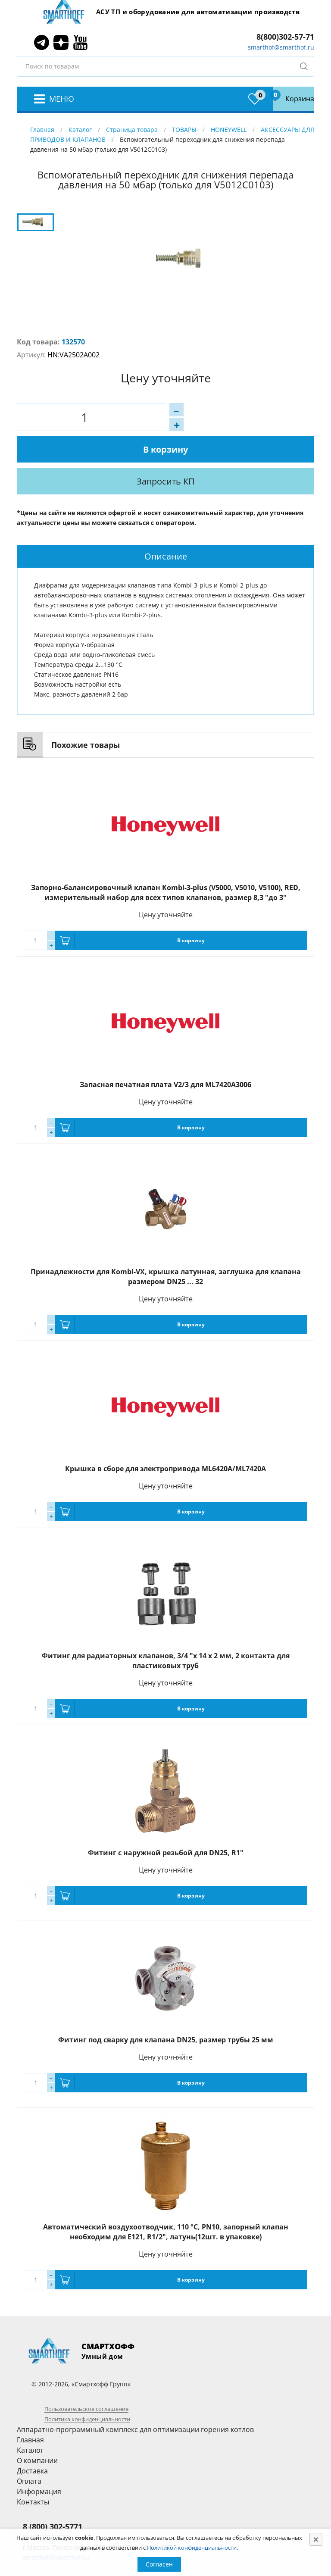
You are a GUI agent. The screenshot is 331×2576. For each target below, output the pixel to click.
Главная (42, 129)
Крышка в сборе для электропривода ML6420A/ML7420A (165, 1437)
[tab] (165, 524)
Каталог (80, 129)
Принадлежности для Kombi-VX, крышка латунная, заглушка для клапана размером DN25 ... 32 (166, 1245)
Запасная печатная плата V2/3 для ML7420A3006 (165, 1053)
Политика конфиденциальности (87, 2388)
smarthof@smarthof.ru (281, 47)
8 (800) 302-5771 (52, 2495)
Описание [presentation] (165, 525)
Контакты (33, 2470)
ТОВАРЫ (184, 129)
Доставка (32, 2439)
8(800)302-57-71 (285, 36)
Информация (39, 2460)
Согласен (159, 2564)
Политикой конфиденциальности (192, 2547)
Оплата (29, 2449)
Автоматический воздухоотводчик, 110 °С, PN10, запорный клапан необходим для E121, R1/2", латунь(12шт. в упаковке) (165, 2200)
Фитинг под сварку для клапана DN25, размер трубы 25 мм (165, 2008)
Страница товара (132, 129)
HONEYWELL (229, 129)
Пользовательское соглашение (86, 2377)
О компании (37, 2429)
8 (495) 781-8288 (46, 2505)
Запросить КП (190, 450)
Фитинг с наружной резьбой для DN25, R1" (166, 1821)
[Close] (315, 2539)
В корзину (197, 417)
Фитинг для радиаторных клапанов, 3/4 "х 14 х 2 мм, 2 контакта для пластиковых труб (166, 1629)
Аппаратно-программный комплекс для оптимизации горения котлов (135, 2398)
